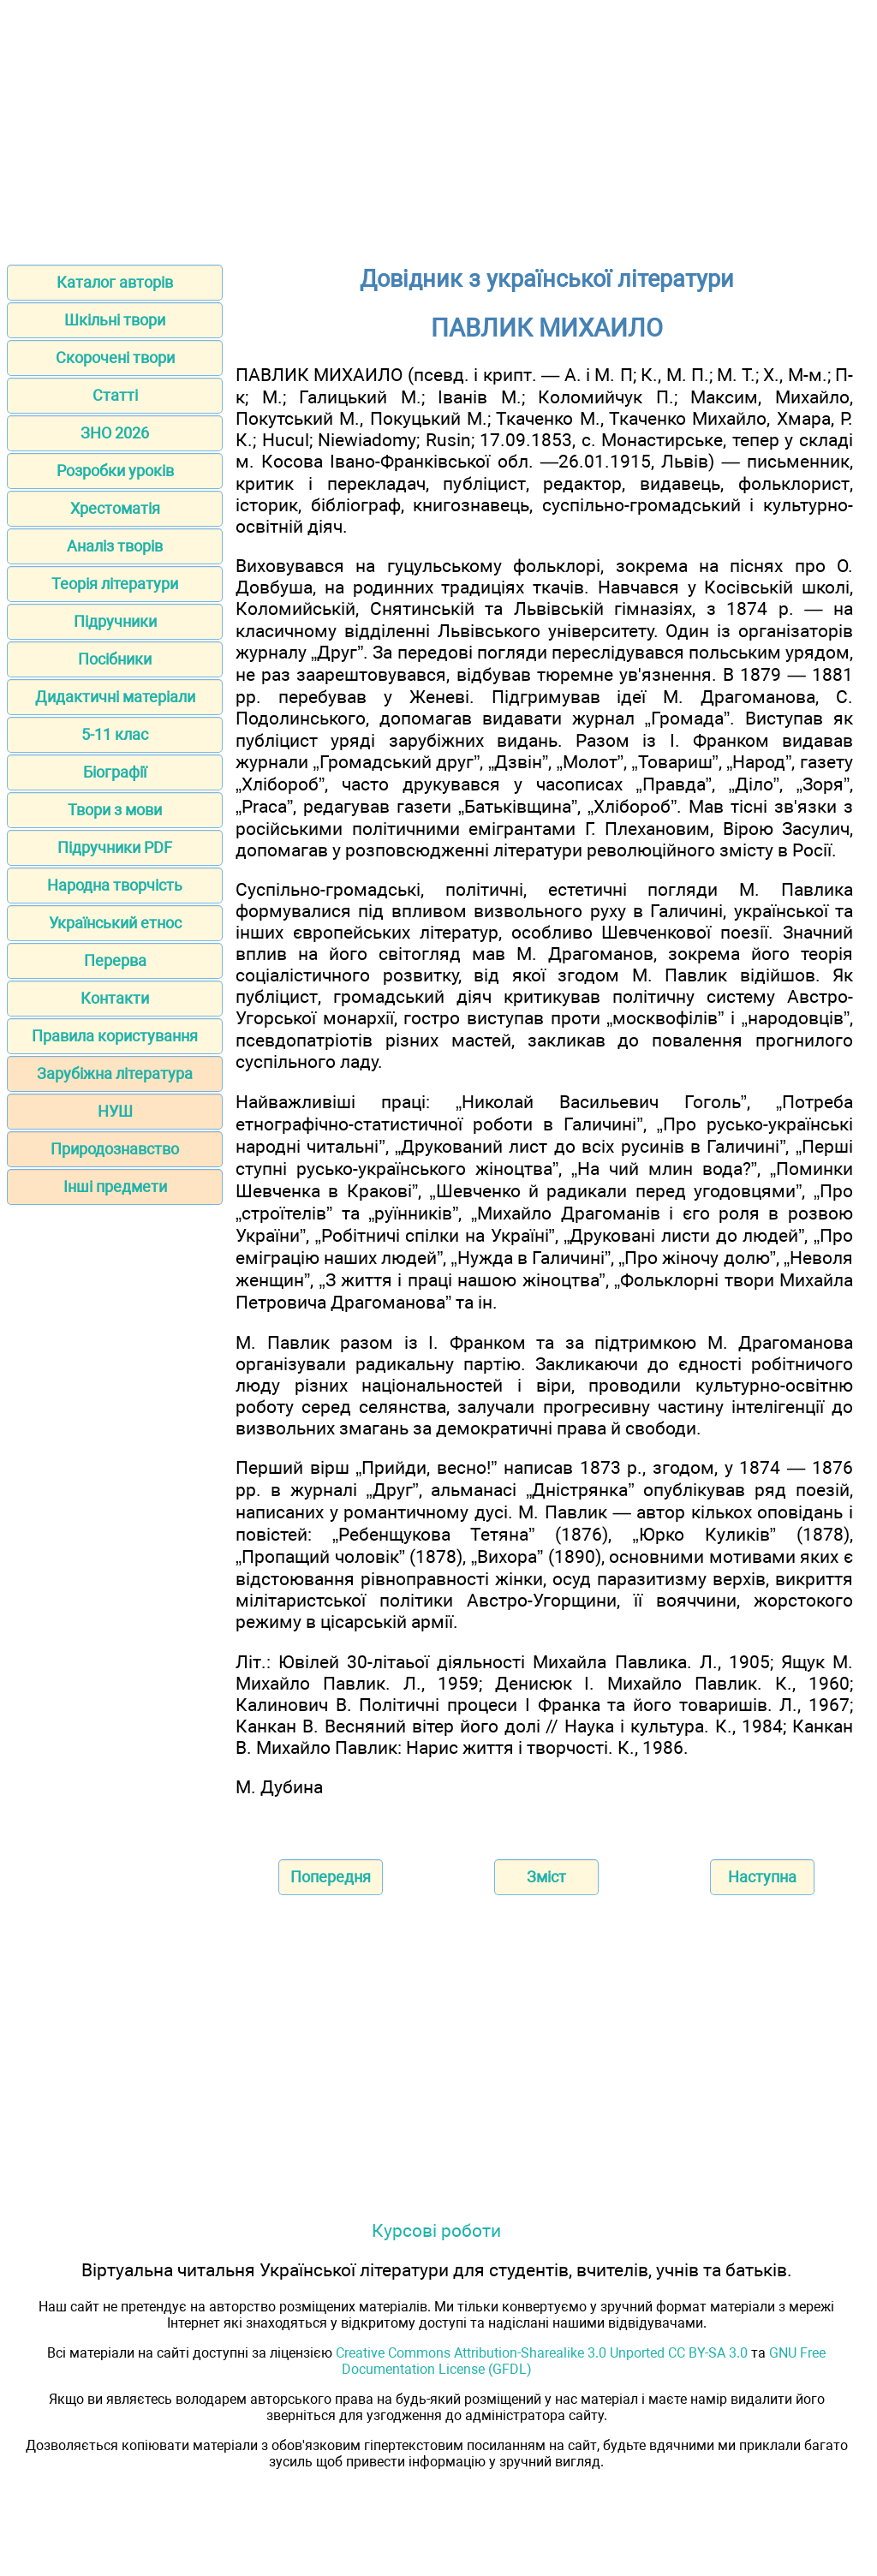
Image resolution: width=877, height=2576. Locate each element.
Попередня (330, 1877)
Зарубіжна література (115, 1073)
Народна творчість (114, 885)
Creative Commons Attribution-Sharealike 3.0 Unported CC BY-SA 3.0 (542, 2353)
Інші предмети (115, 1187)
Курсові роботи (436, 2230)
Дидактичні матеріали (115, 697)
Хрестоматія (115, 508)
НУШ (115, 1111)
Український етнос (115, 923)
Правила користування (115, 1036)
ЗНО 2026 (115, 433)
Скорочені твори (115, 358)
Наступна (762, 1877)
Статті (115, 395)
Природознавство (115, 1149)
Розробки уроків (115, 471)
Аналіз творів (115, 546)
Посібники (115, 659)
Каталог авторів (115, 282)
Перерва (115, 960)
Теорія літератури (114, 584)
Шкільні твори (114, 320)
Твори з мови (115, 810)
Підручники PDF (114, 847)
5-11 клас (114, 734)
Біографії (114, 772)
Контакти (115, 998)
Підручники (115, 621)
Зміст (546, 1877)
